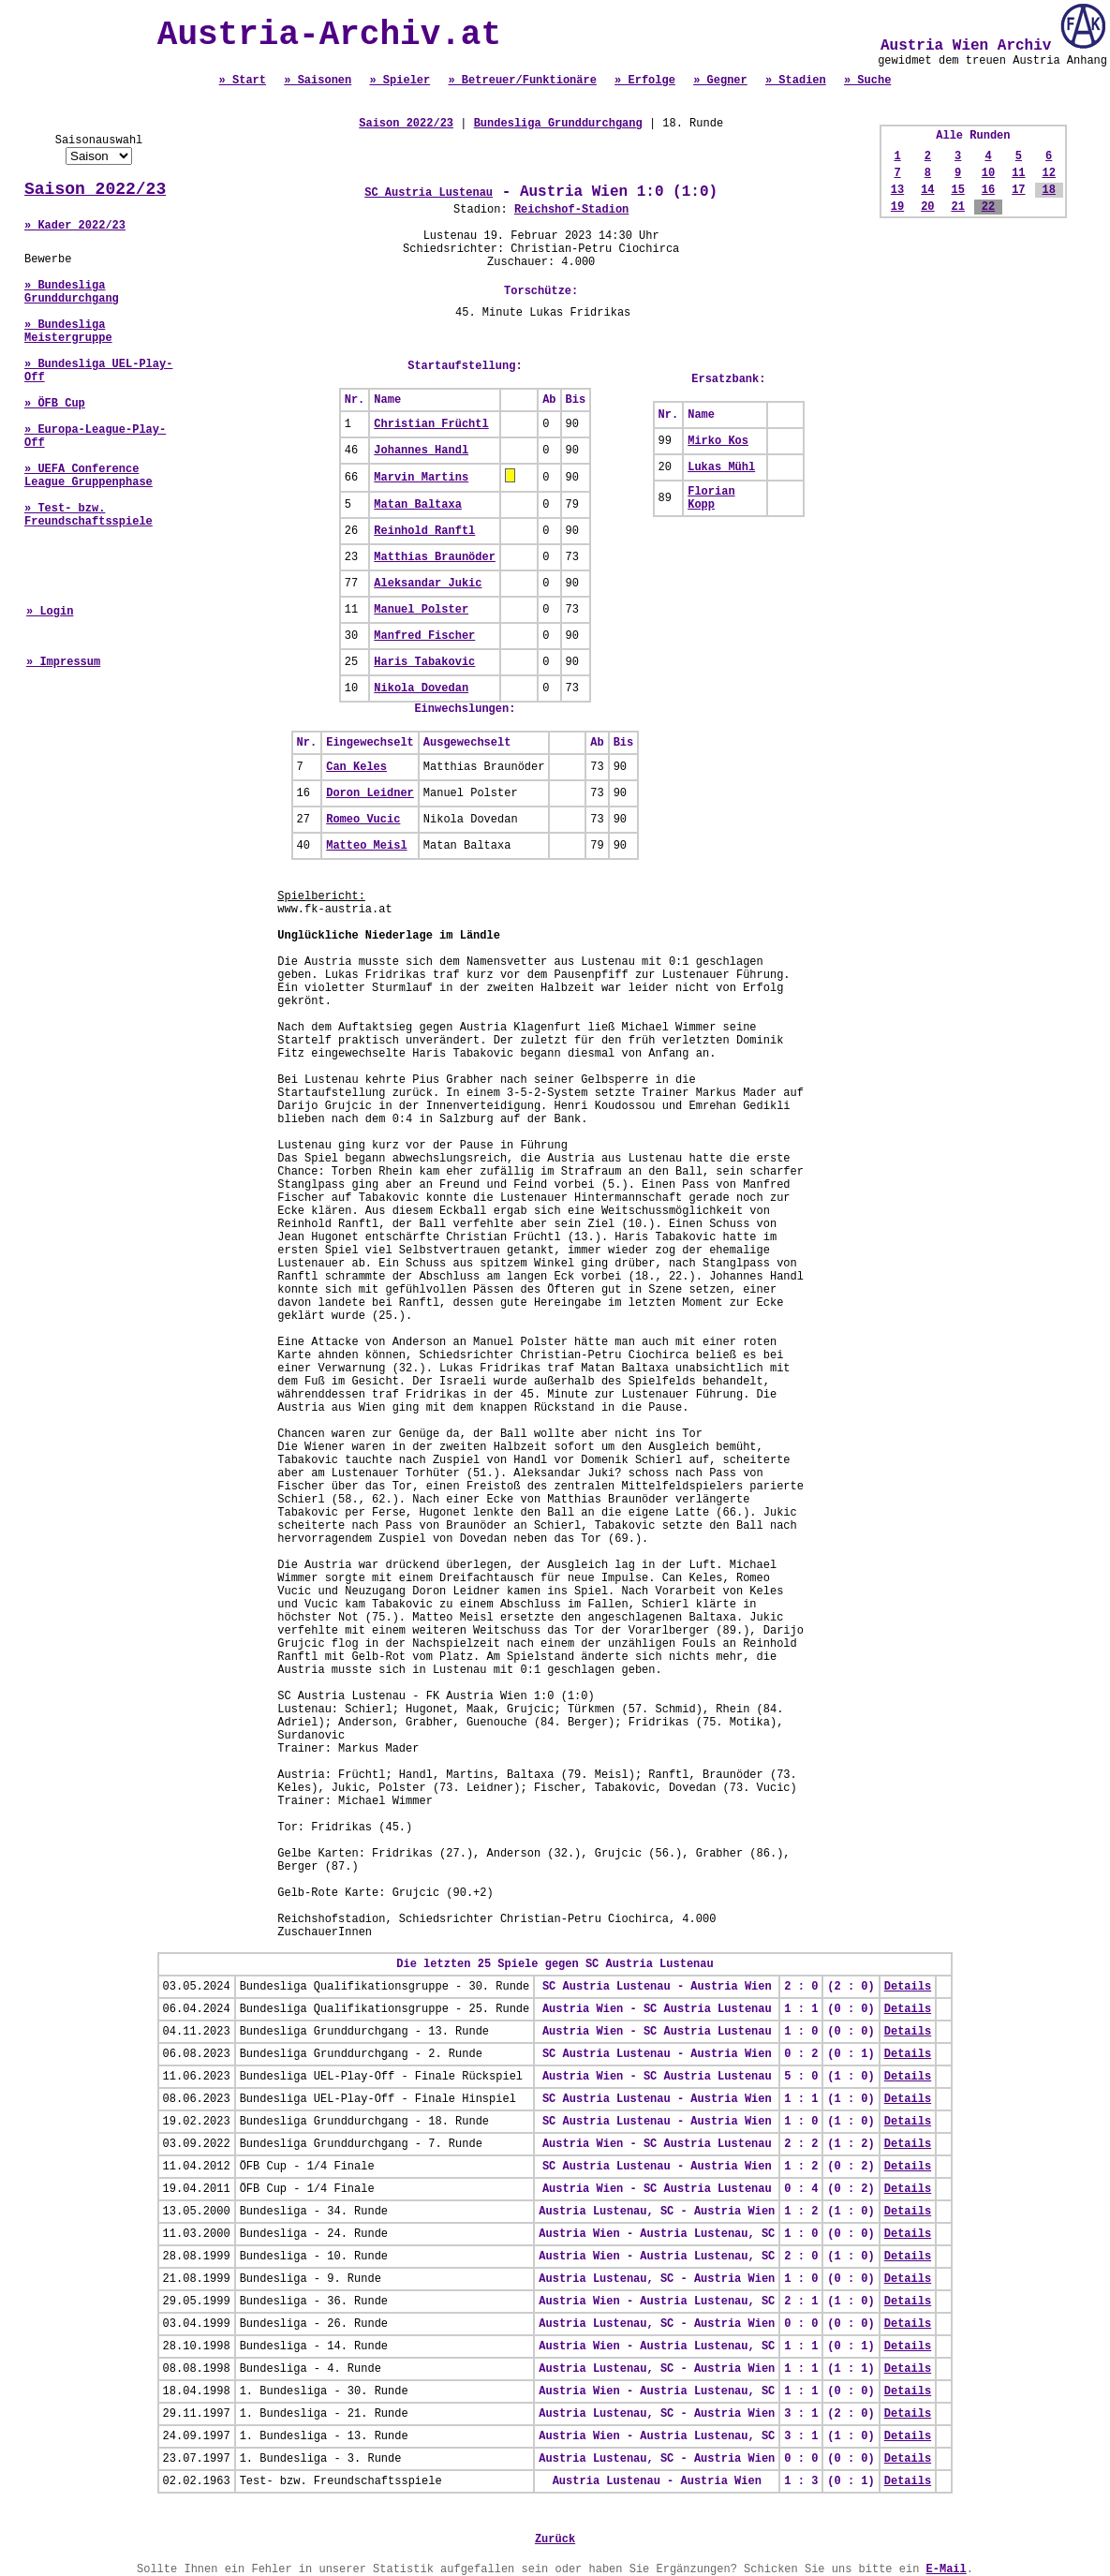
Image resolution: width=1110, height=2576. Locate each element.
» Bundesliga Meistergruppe (68, 331)
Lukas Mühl (721, 467)
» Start (242, 80)
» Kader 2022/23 (75, 225)
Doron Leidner (370, 793)
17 (1018, 190)
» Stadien (795, 80)
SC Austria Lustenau (428, 193)
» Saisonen (317, 80)
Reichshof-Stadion (571, 209)
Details (907, 1986)
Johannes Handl (421, 450)
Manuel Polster (421, 609)
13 (897, 190)
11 (1018, 173)
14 (927, 190)
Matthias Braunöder (435, 557)
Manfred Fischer (424, 636)
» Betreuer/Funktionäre (522, 80)
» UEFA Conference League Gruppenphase (88, 476)
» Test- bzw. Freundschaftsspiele (88, 515)
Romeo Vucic (363, 819)
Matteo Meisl (366, 845)
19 (897, 207)
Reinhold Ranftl (424, 531)
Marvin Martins (421, 477)
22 (988, 207)
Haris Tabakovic (424, 662)
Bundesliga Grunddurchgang (558, 123)
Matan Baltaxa (418, 504)
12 (1048, 173)
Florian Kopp (711, 498)
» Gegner (720, 80)
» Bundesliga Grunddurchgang (71, 292)
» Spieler (399, 80)
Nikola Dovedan (421, 688)
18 (1048, 190)
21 (957, 207)
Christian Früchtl (431, 424)
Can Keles (356, 767)
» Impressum (63, 662)
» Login (49, 611)
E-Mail (946, 2569)
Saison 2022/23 (95, 189)
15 (957, 190)
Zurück (555, 2539)
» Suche (867, 80)
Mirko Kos (718, 441)
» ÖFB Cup (54, 403)
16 (988, 190)
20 (927, 207)
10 (988, 173)
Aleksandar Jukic (427, 583)
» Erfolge (644, 80)
